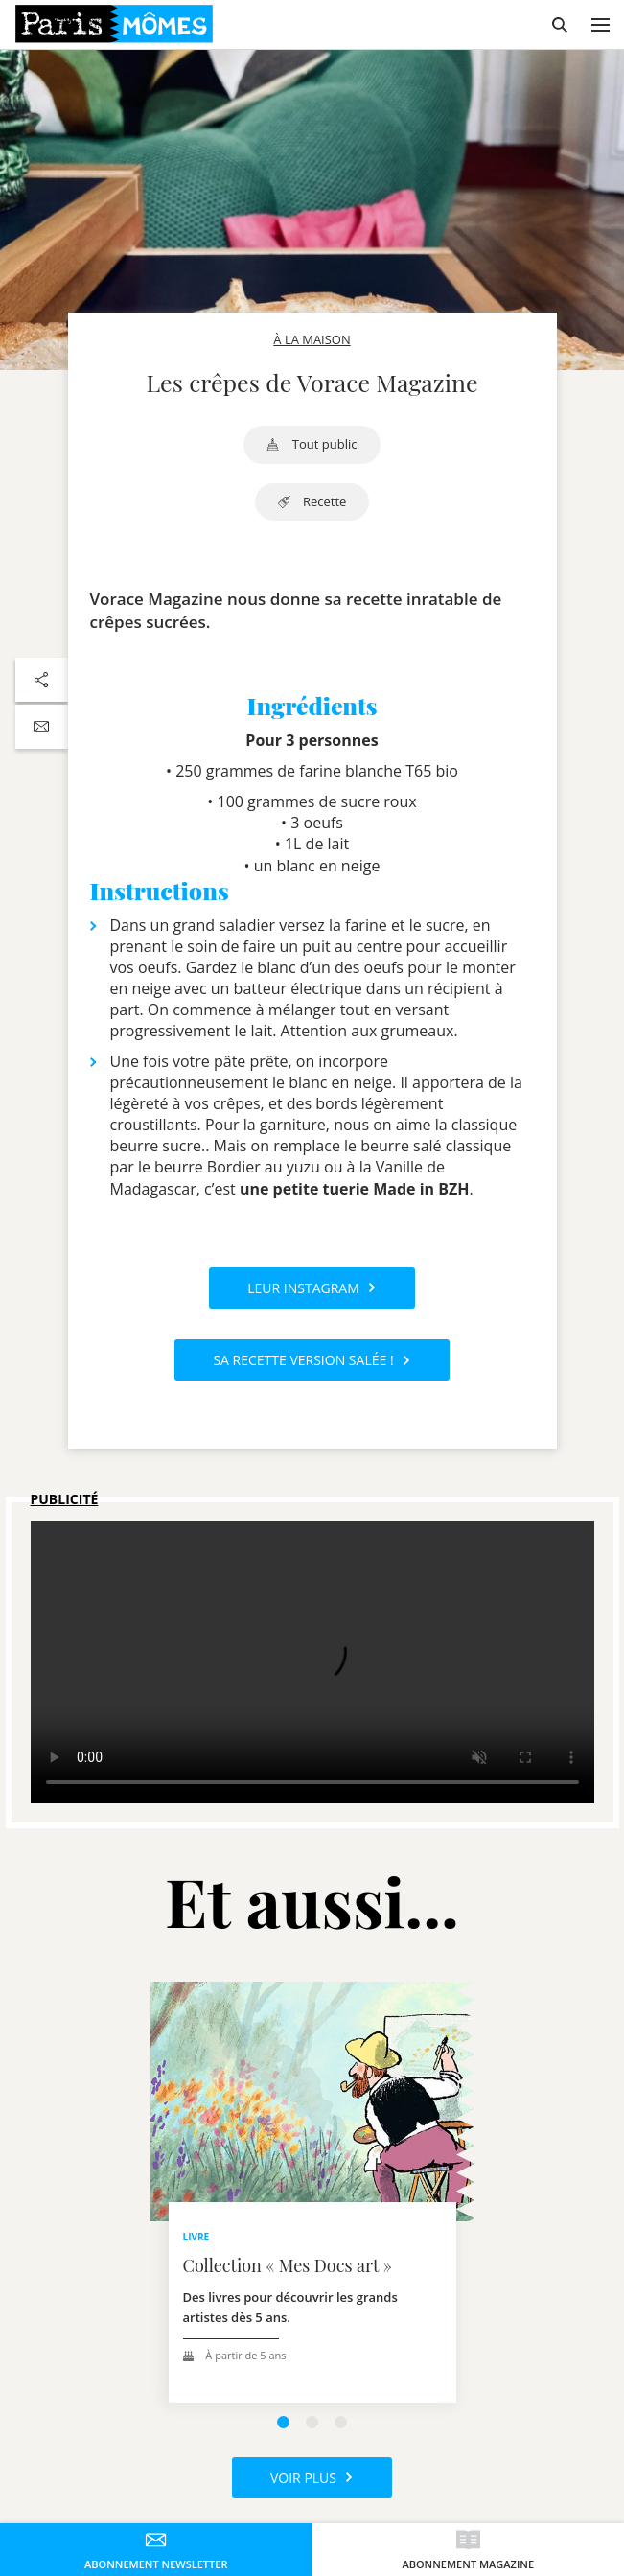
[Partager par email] (41, 727)
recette (312, 501)
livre (196, 2236)
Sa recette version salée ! (311, 1360)
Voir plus (312, 2478)
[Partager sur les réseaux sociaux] (41, 680)
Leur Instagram (312, 1288)
